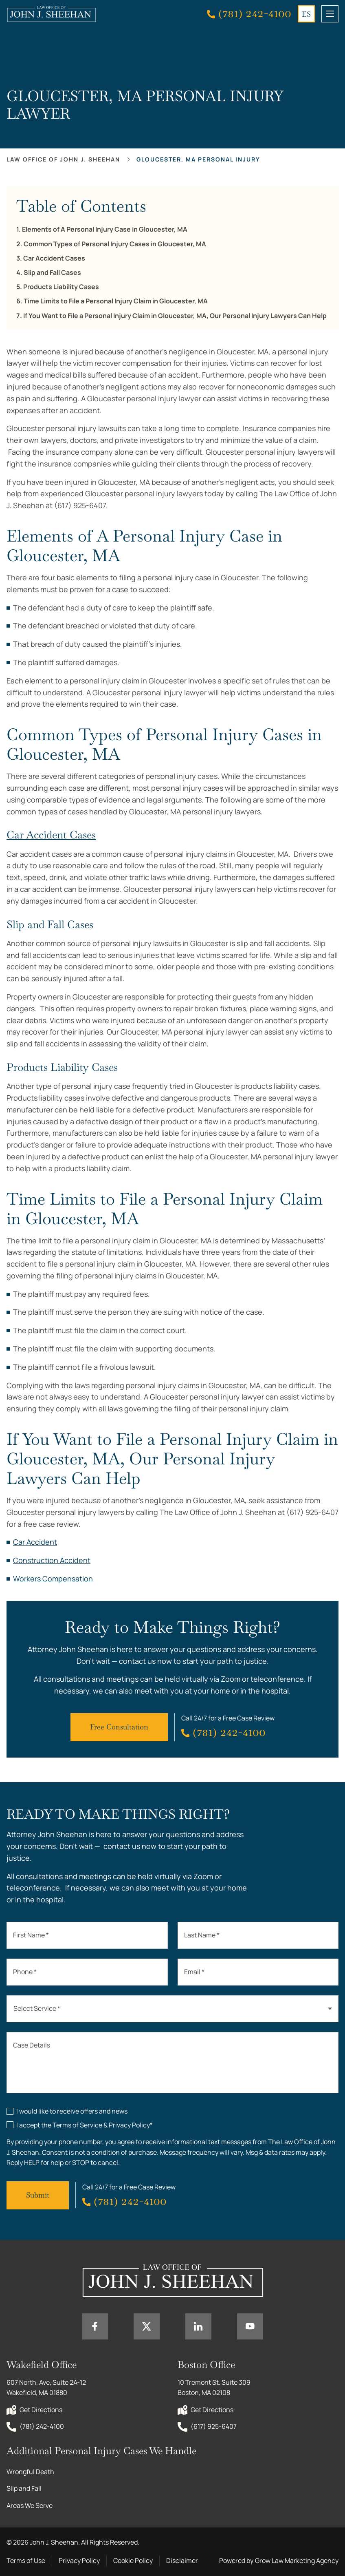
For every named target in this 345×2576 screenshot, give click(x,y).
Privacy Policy (79, 2560)
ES (306, 14)
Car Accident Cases (54, 258)
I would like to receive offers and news (71, 2111)
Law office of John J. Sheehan (63, 159)
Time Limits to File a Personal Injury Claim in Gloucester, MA (116, 301)
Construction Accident (51, 1560)
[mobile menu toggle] (329, 13)
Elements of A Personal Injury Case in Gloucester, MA (104, 229)
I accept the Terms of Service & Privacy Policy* (84, 2125)
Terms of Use (26, 2560)
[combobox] (172, 2008)
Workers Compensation (53, 1578)
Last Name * (202, 1934)
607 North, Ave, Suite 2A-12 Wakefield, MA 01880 (47, 2387)
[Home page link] (51, 14)
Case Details (31, 2045)
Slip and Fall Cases (52, 272)
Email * (194, 1971)
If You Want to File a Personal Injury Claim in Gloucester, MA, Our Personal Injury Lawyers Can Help (175, 316)
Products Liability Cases (61, 287)
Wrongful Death (30, 2471)
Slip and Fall (24, 2488)
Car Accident (35, 1542)
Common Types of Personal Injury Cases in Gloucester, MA (115, 244)
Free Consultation (119, 1726)
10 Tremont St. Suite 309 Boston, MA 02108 (215, 2387)
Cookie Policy (133, 2560)
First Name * (31, 1934)
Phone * (25, 1971)
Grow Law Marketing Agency (296, 2560)
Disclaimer (182, 2560)
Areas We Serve (30, 2505)
